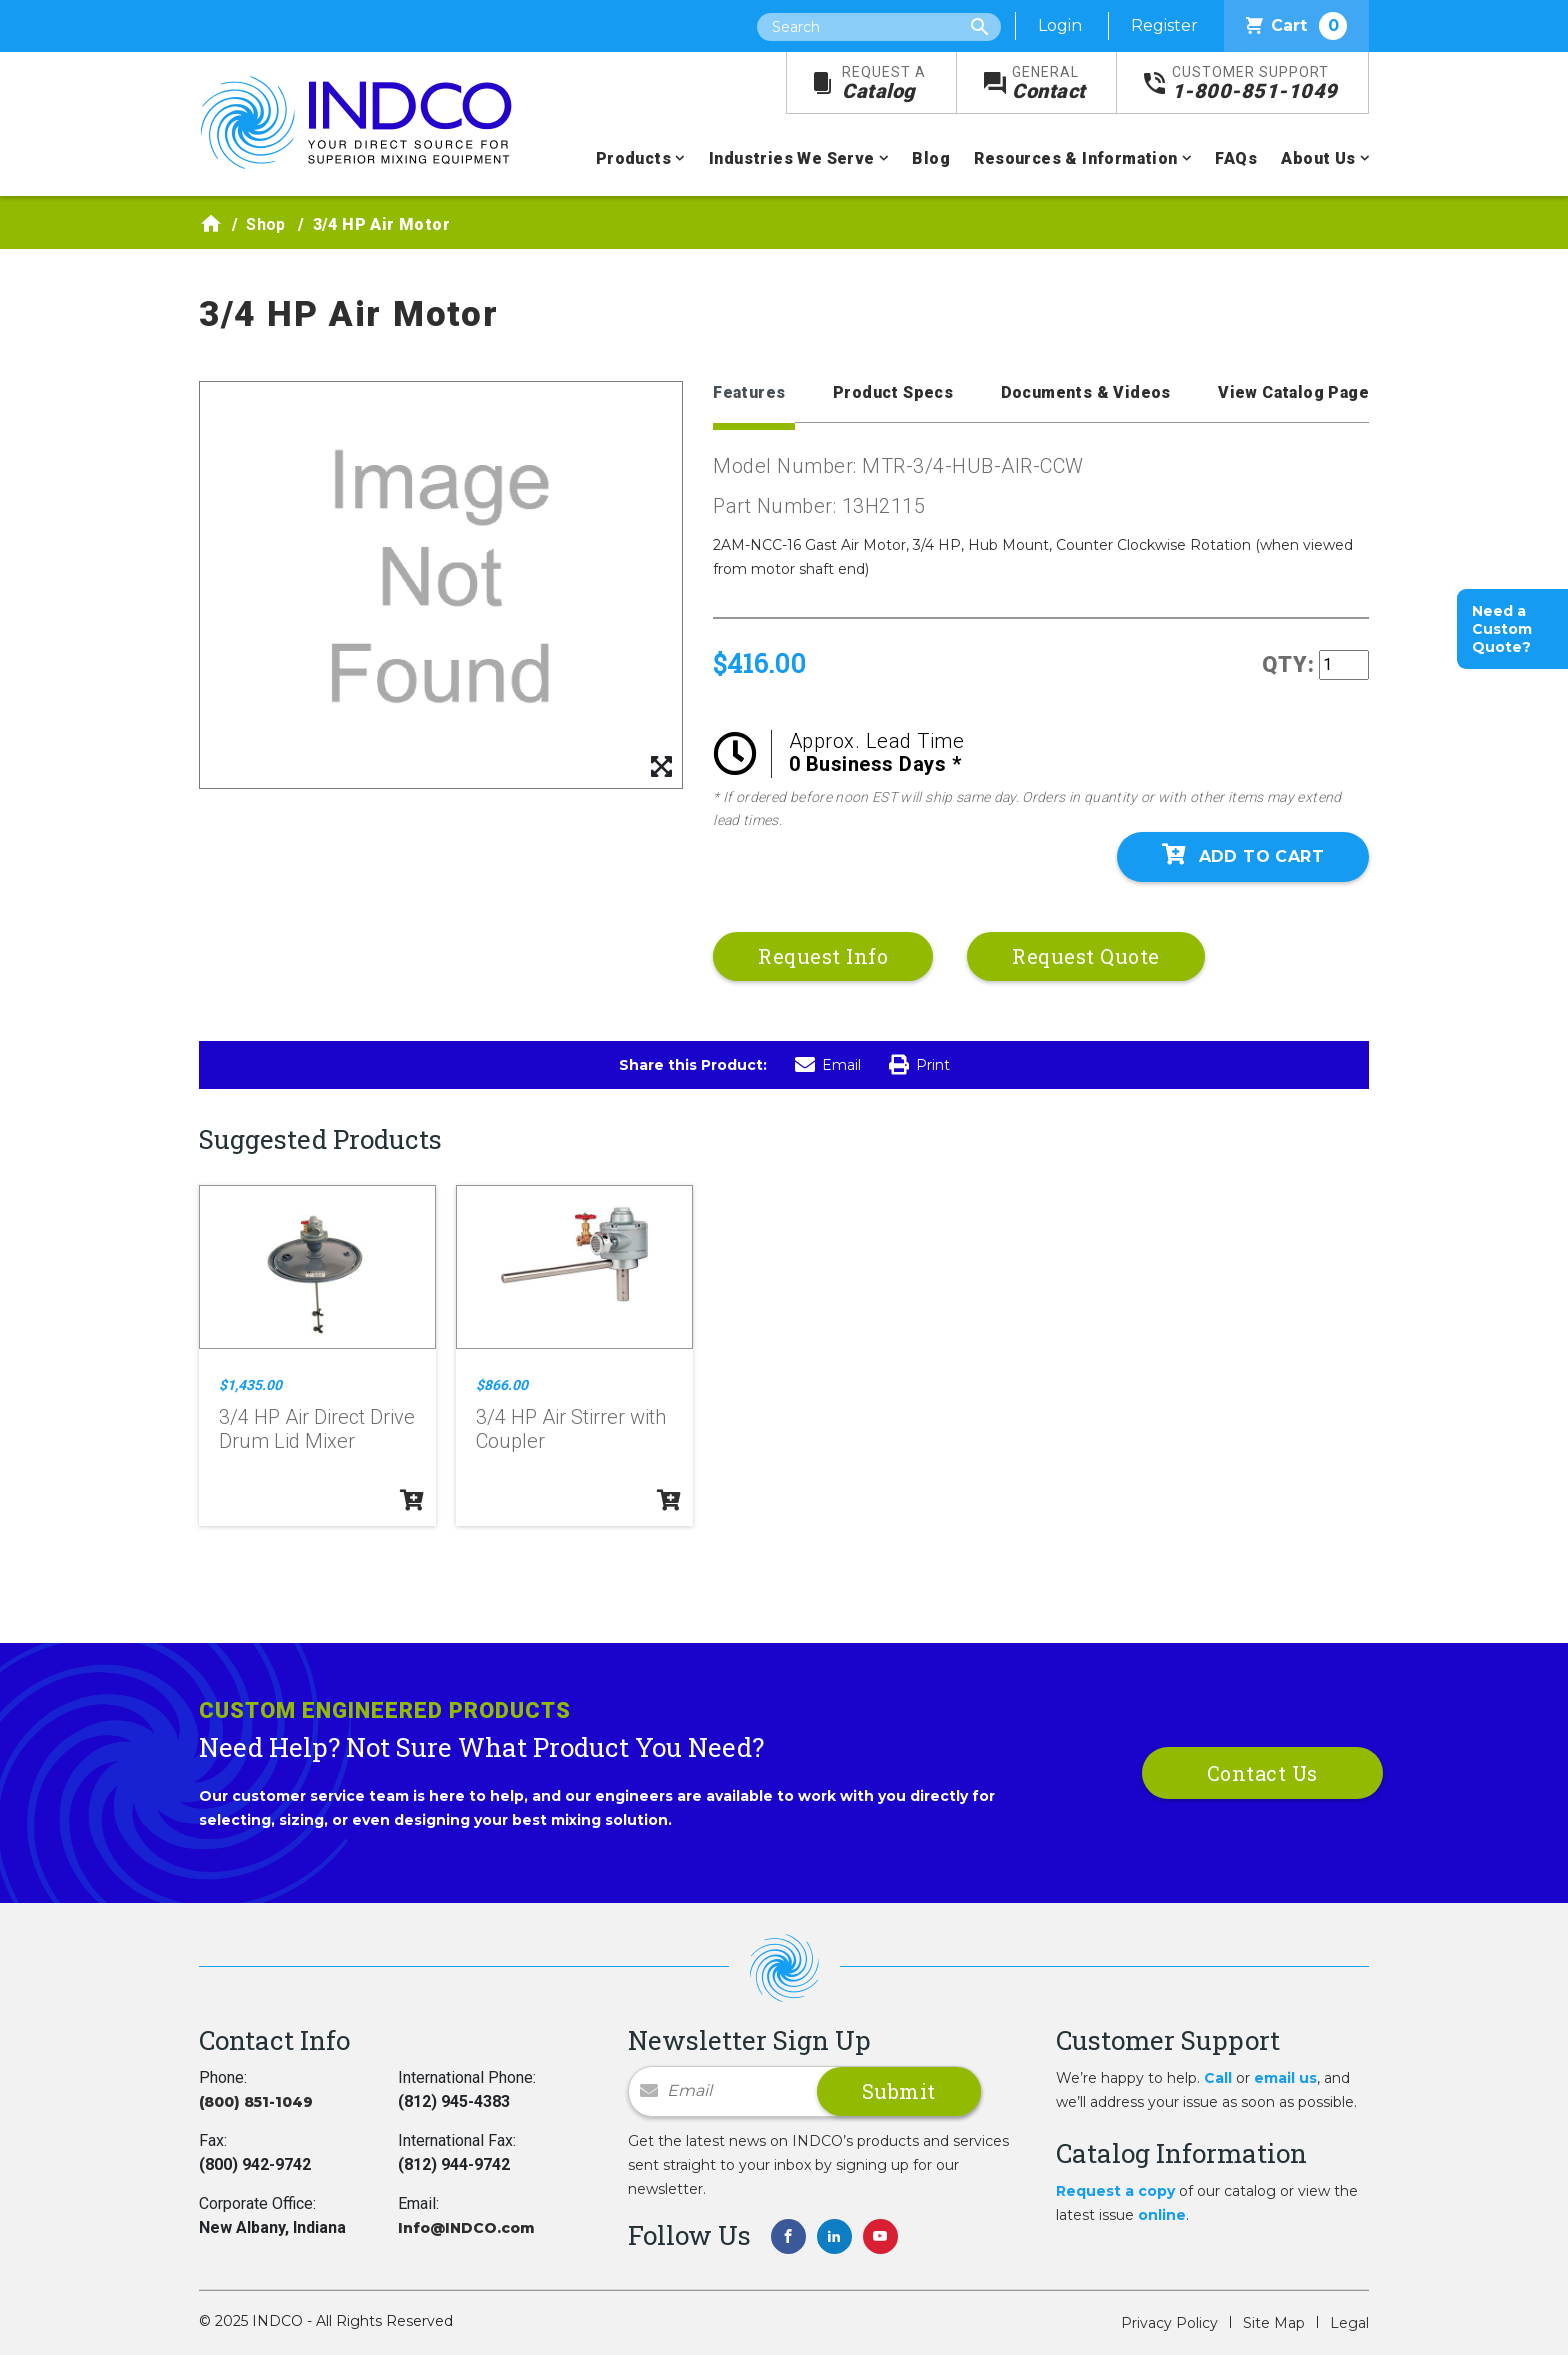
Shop (266, 224)
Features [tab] (749, 392)
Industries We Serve (792, 158)
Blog (931, 158)
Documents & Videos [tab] (1086, 392)
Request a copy (1115, 2191)
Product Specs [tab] (893, 392)
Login (1060, 25)
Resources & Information (1075, 158)
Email (828, 1065)
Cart (1296, 26)
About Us (1318, 158)
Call (1218, 2078)
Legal (1349, 2323)
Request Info (823, 956)
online (1162, 2215)
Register (1164, 25)
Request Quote (1086, 956)
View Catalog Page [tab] (1293, 392)
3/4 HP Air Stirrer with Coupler (571, 1429)
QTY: (1288, 664)
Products (633, 158)
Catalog (884, 83)
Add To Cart (1243, 855)
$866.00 (502, 1385)
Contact (1049, 83)
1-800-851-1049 (1255, 83)
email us (1285, 2078)
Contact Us (1262, 1773)
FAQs (1236, 158)
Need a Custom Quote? (1502, 629)
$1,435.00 (250, 1385)
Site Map (1274, 2323)
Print (919, 1065)
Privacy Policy (1169, 2323)
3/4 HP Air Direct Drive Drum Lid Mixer (317, 1429)
